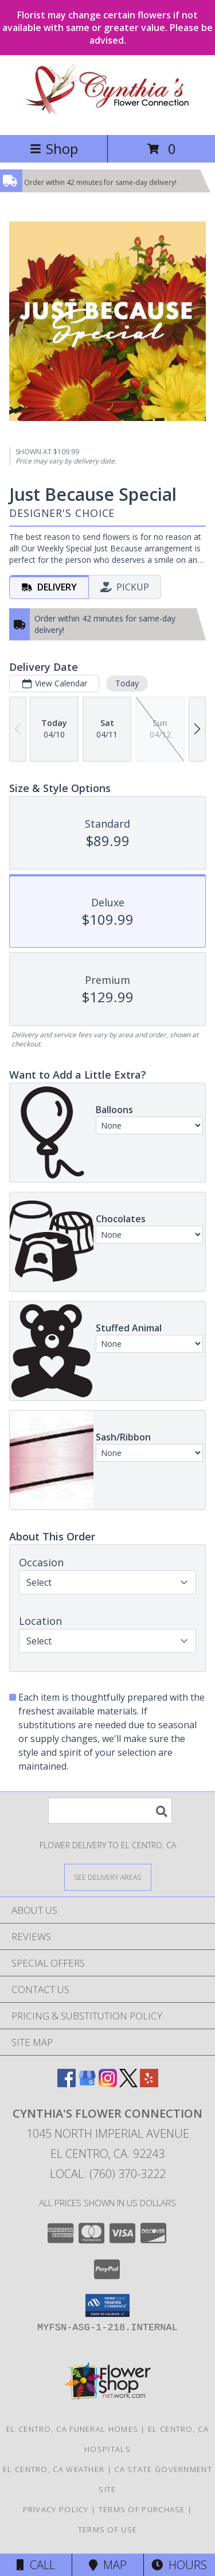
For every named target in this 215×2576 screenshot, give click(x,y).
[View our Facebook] (66, 2083)
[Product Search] (110, 1811)
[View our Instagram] (108, 2083)
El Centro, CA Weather (53, 2469)
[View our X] (128, 2083)
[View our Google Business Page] (87, 2083)
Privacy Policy (56, 2509)
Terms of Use (108, 2529)
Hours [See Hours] (179, 2565)
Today (127, 683)
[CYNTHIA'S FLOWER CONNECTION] (107, 118)
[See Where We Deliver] (107, 1876)
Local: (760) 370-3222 (108, 2173)
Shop (54, 148)
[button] (107, 2305)
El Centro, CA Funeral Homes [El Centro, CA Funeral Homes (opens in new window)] (72, 2429)
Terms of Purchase (142, 2509)
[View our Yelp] (149, 2083)
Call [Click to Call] (36, 2565)
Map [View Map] (108, 2565)
